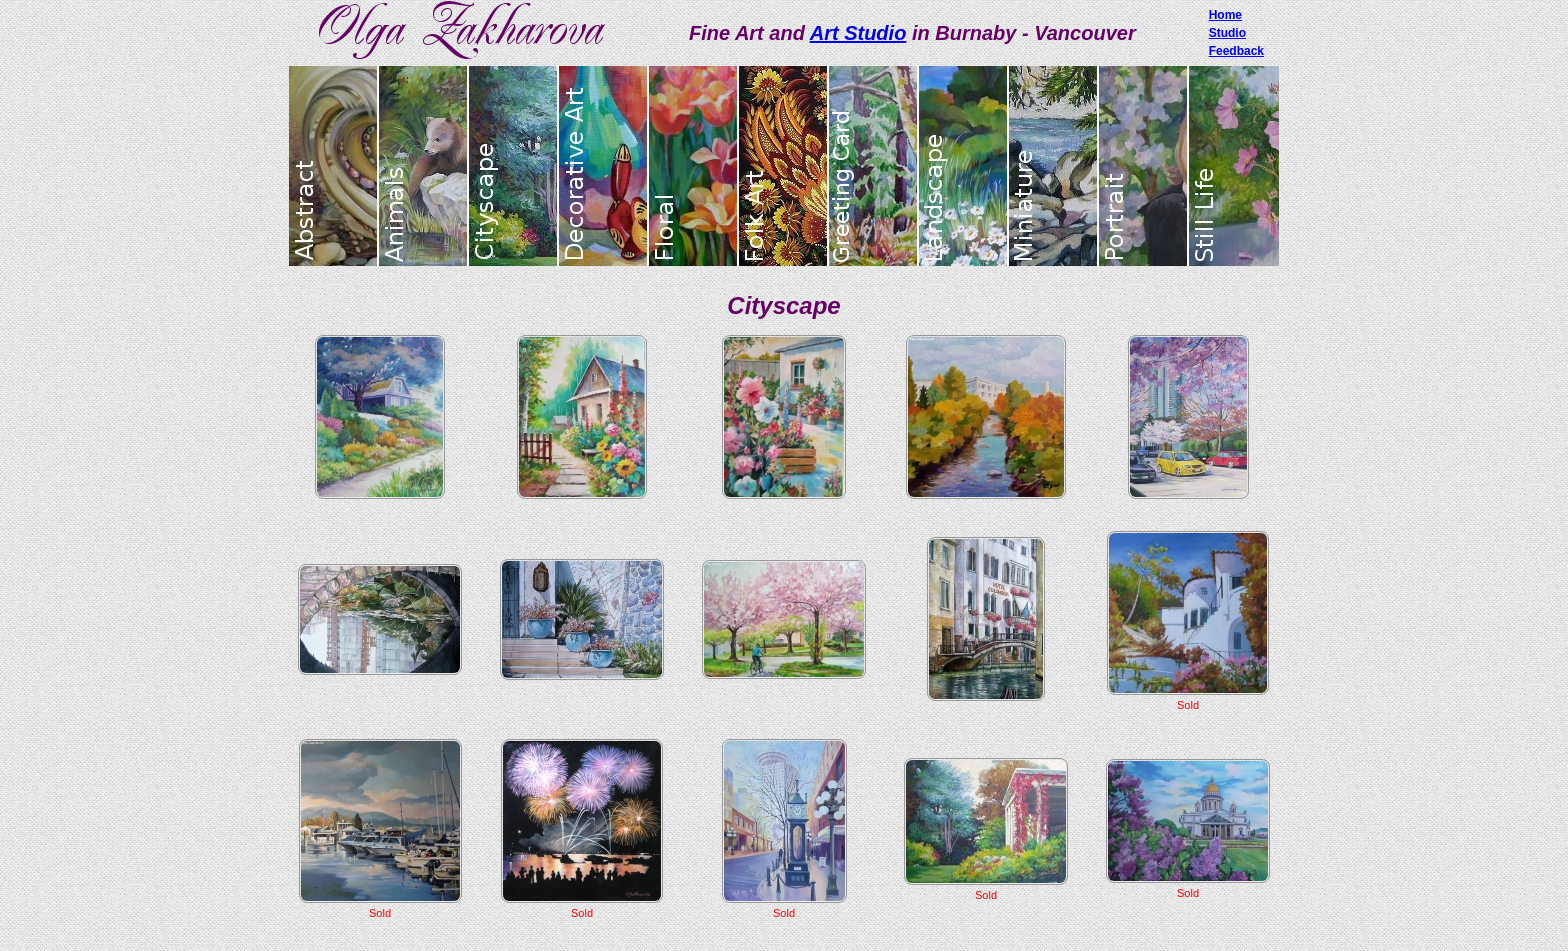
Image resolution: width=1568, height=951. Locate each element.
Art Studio (858, 33)
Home (1225, 15)
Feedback (1236, 51)
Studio (1227, 33)
